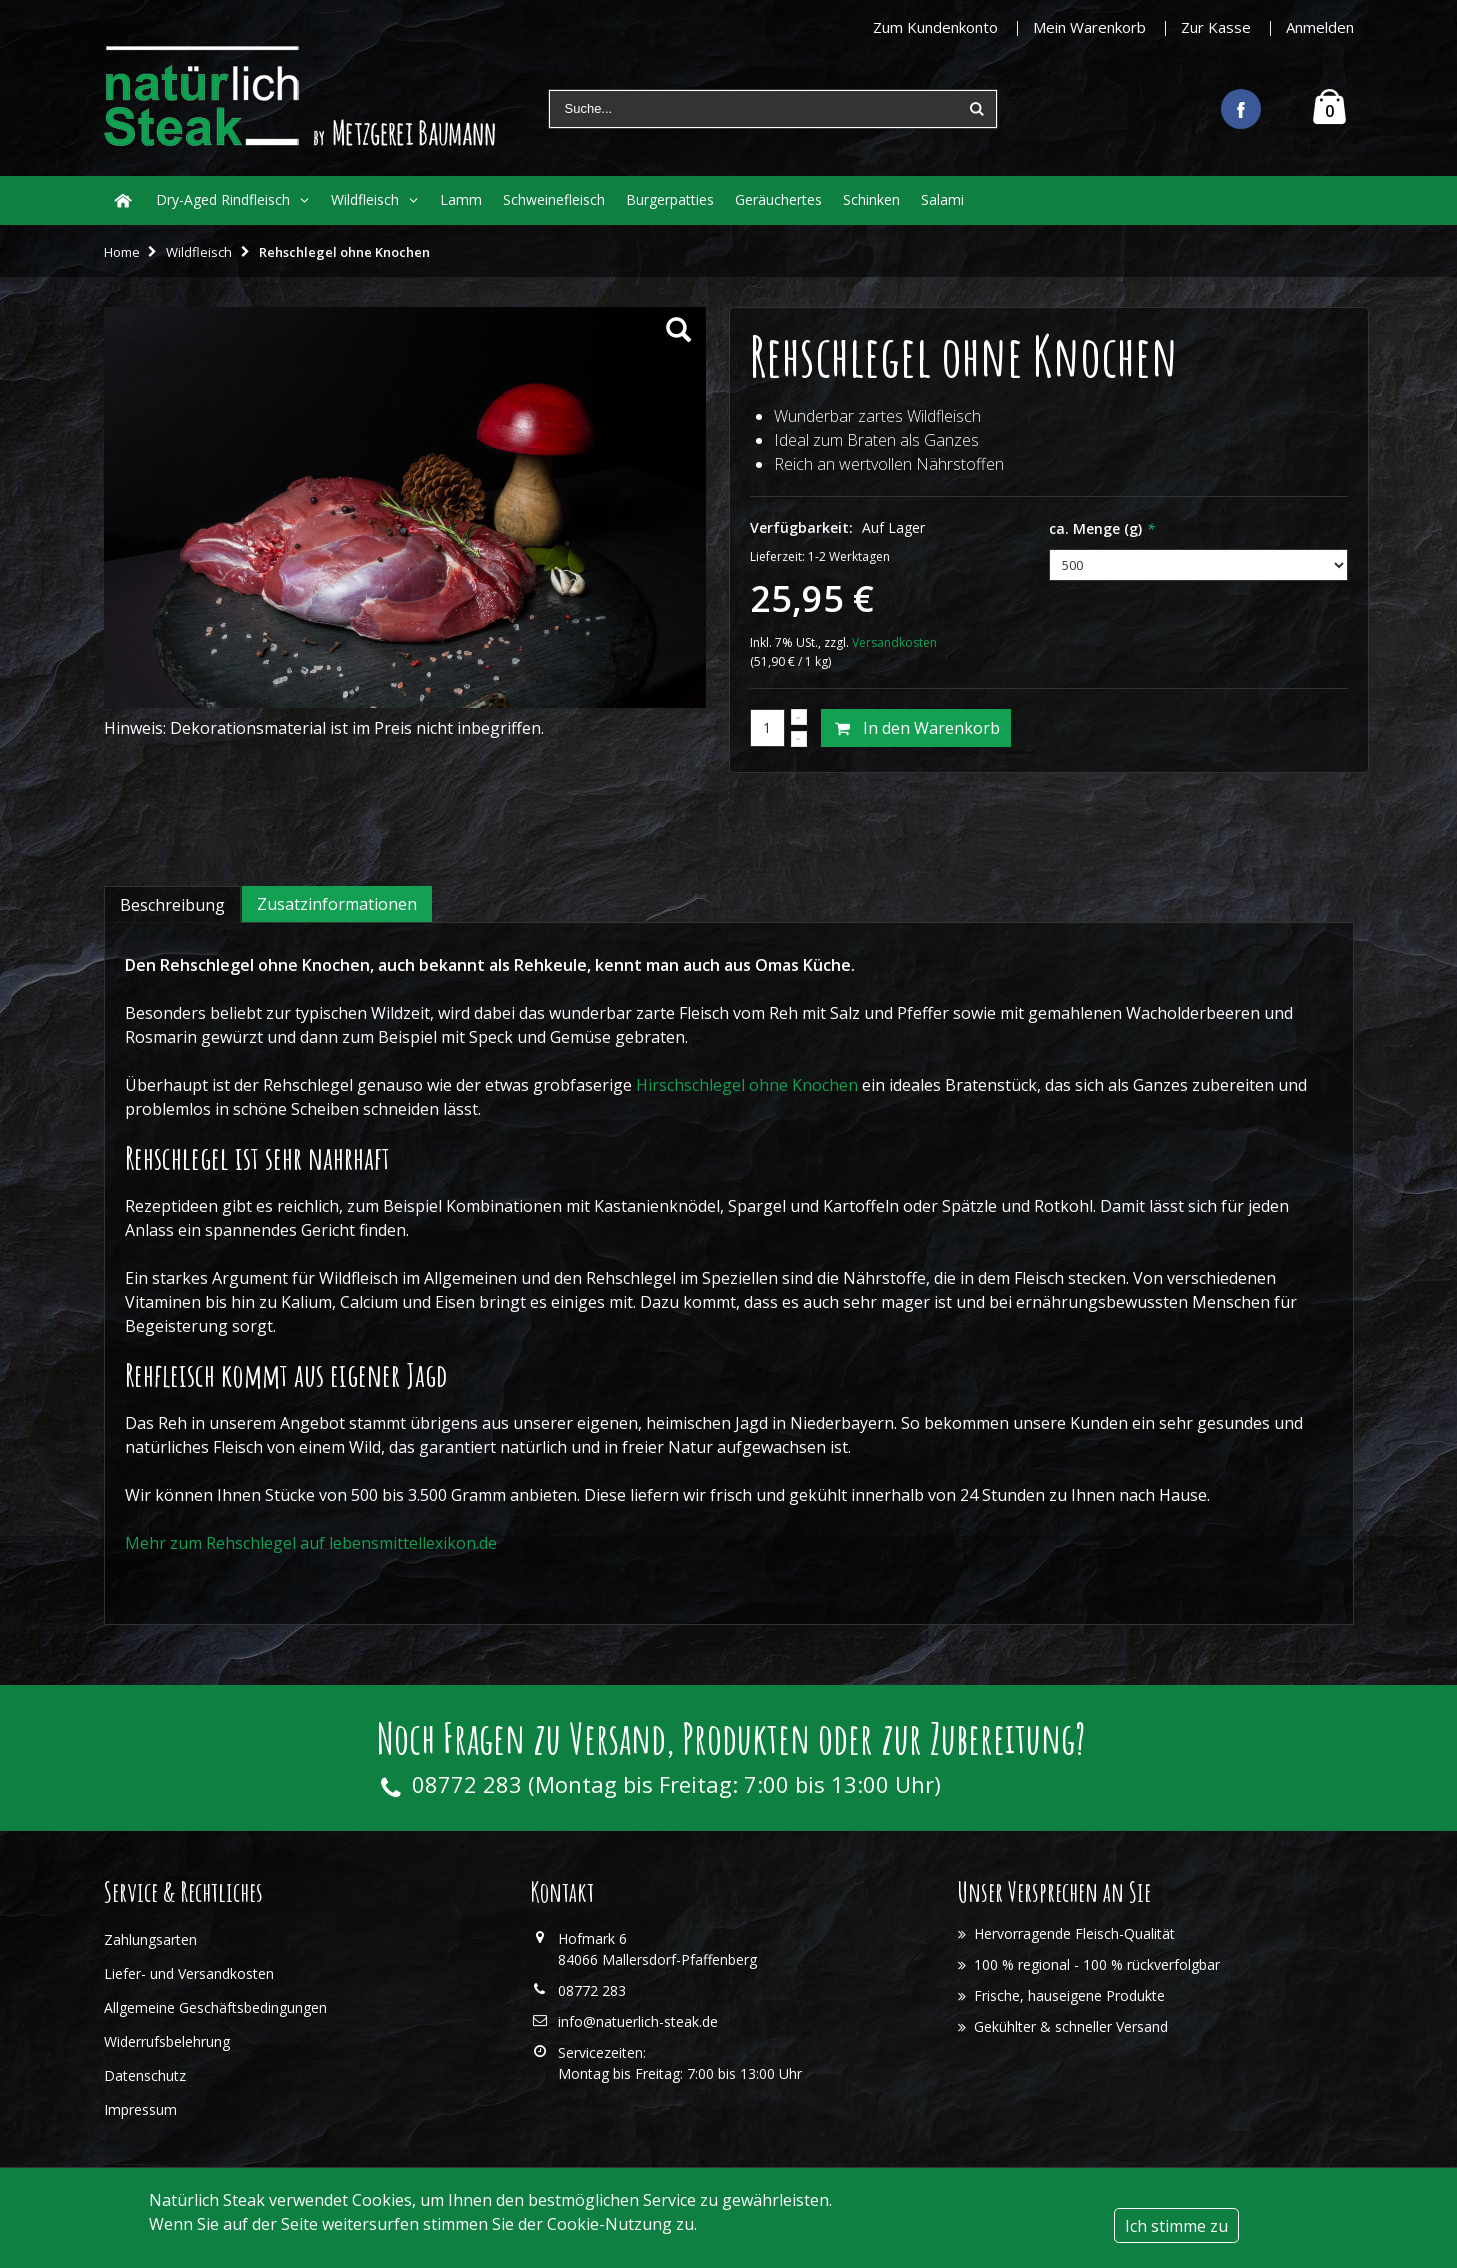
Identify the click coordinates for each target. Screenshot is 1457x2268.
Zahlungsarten (150, 1939)
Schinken (871, 199)
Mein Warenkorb (1089, 27)
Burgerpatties (670, 199)
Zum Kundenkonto (935, 27)
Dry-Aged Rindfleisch (223, 199)
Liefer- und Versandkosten (189, 1973)
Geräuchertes (778, 199)
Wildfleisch (365, 199)
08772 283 (467, 1784)
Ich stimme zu (1176, 2226)
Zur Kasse (1216, 27)
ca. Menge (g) (1102, 528)
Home (122, 252)
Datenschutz (145, 2075)
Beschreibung (172, 905)
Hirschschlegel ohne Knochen (747, 1085)
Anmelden (1320, 27)
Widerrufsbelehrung (167, 2041)
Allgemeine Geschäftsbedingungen (215, 2007)
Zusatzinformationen (337, 904)
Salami (942, 199)
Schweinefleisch (554, 199)
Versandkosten (894, 642)
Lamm (461, 199)
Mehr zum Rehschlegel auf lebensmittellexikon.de (311, 1543)
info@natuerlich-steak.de (638, 2021)
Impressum (140, 2109)
